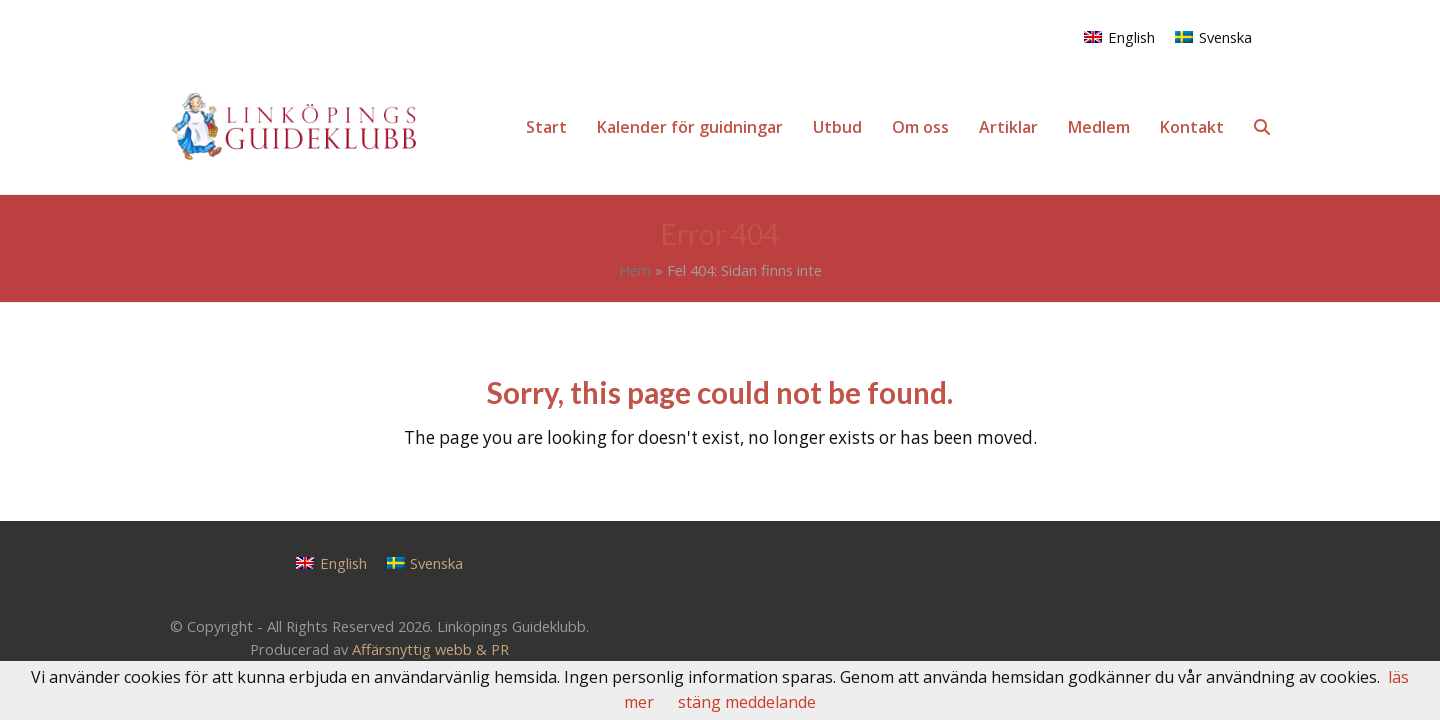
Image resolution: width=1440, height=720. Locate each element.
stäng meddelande (747, 702)
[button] (1262, 127)
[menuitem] (1119, 36)
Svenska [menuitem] (1225, 37)
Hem (635, 270)
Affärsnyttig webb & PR (430, 649)
